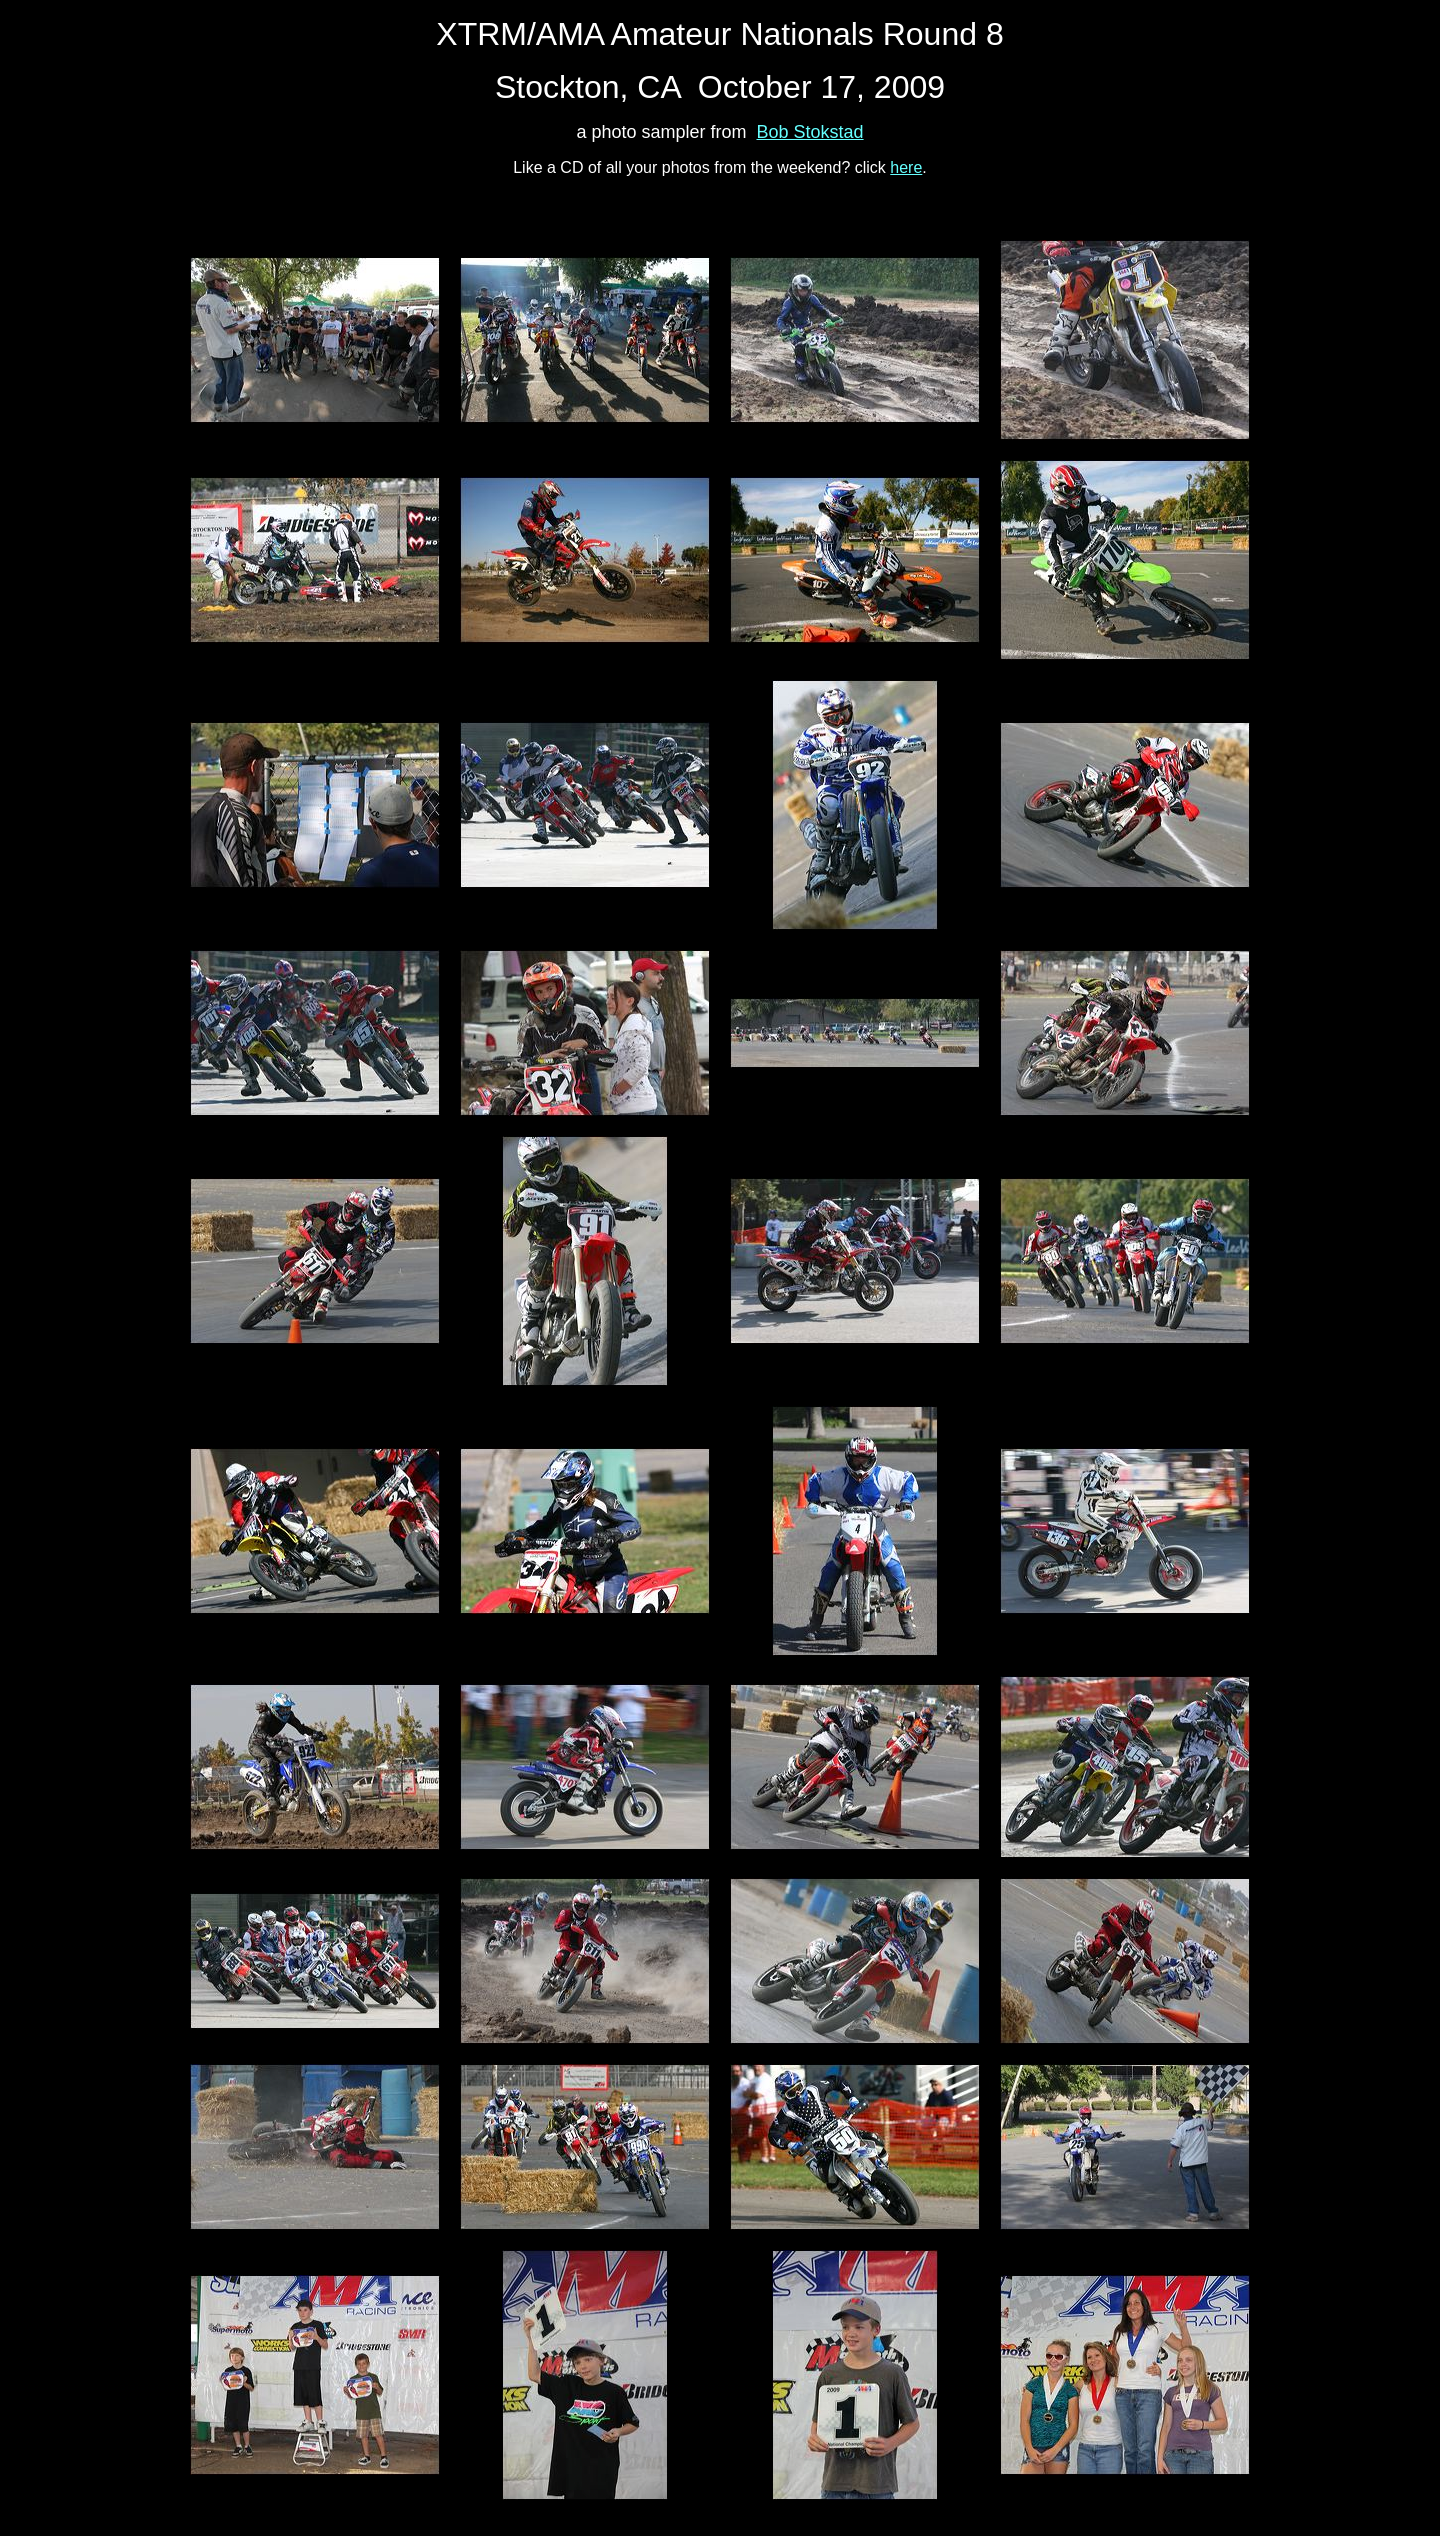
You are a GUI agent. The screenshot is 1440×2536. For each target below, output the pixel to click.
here (906, 167)
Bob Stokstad (810, 132)
